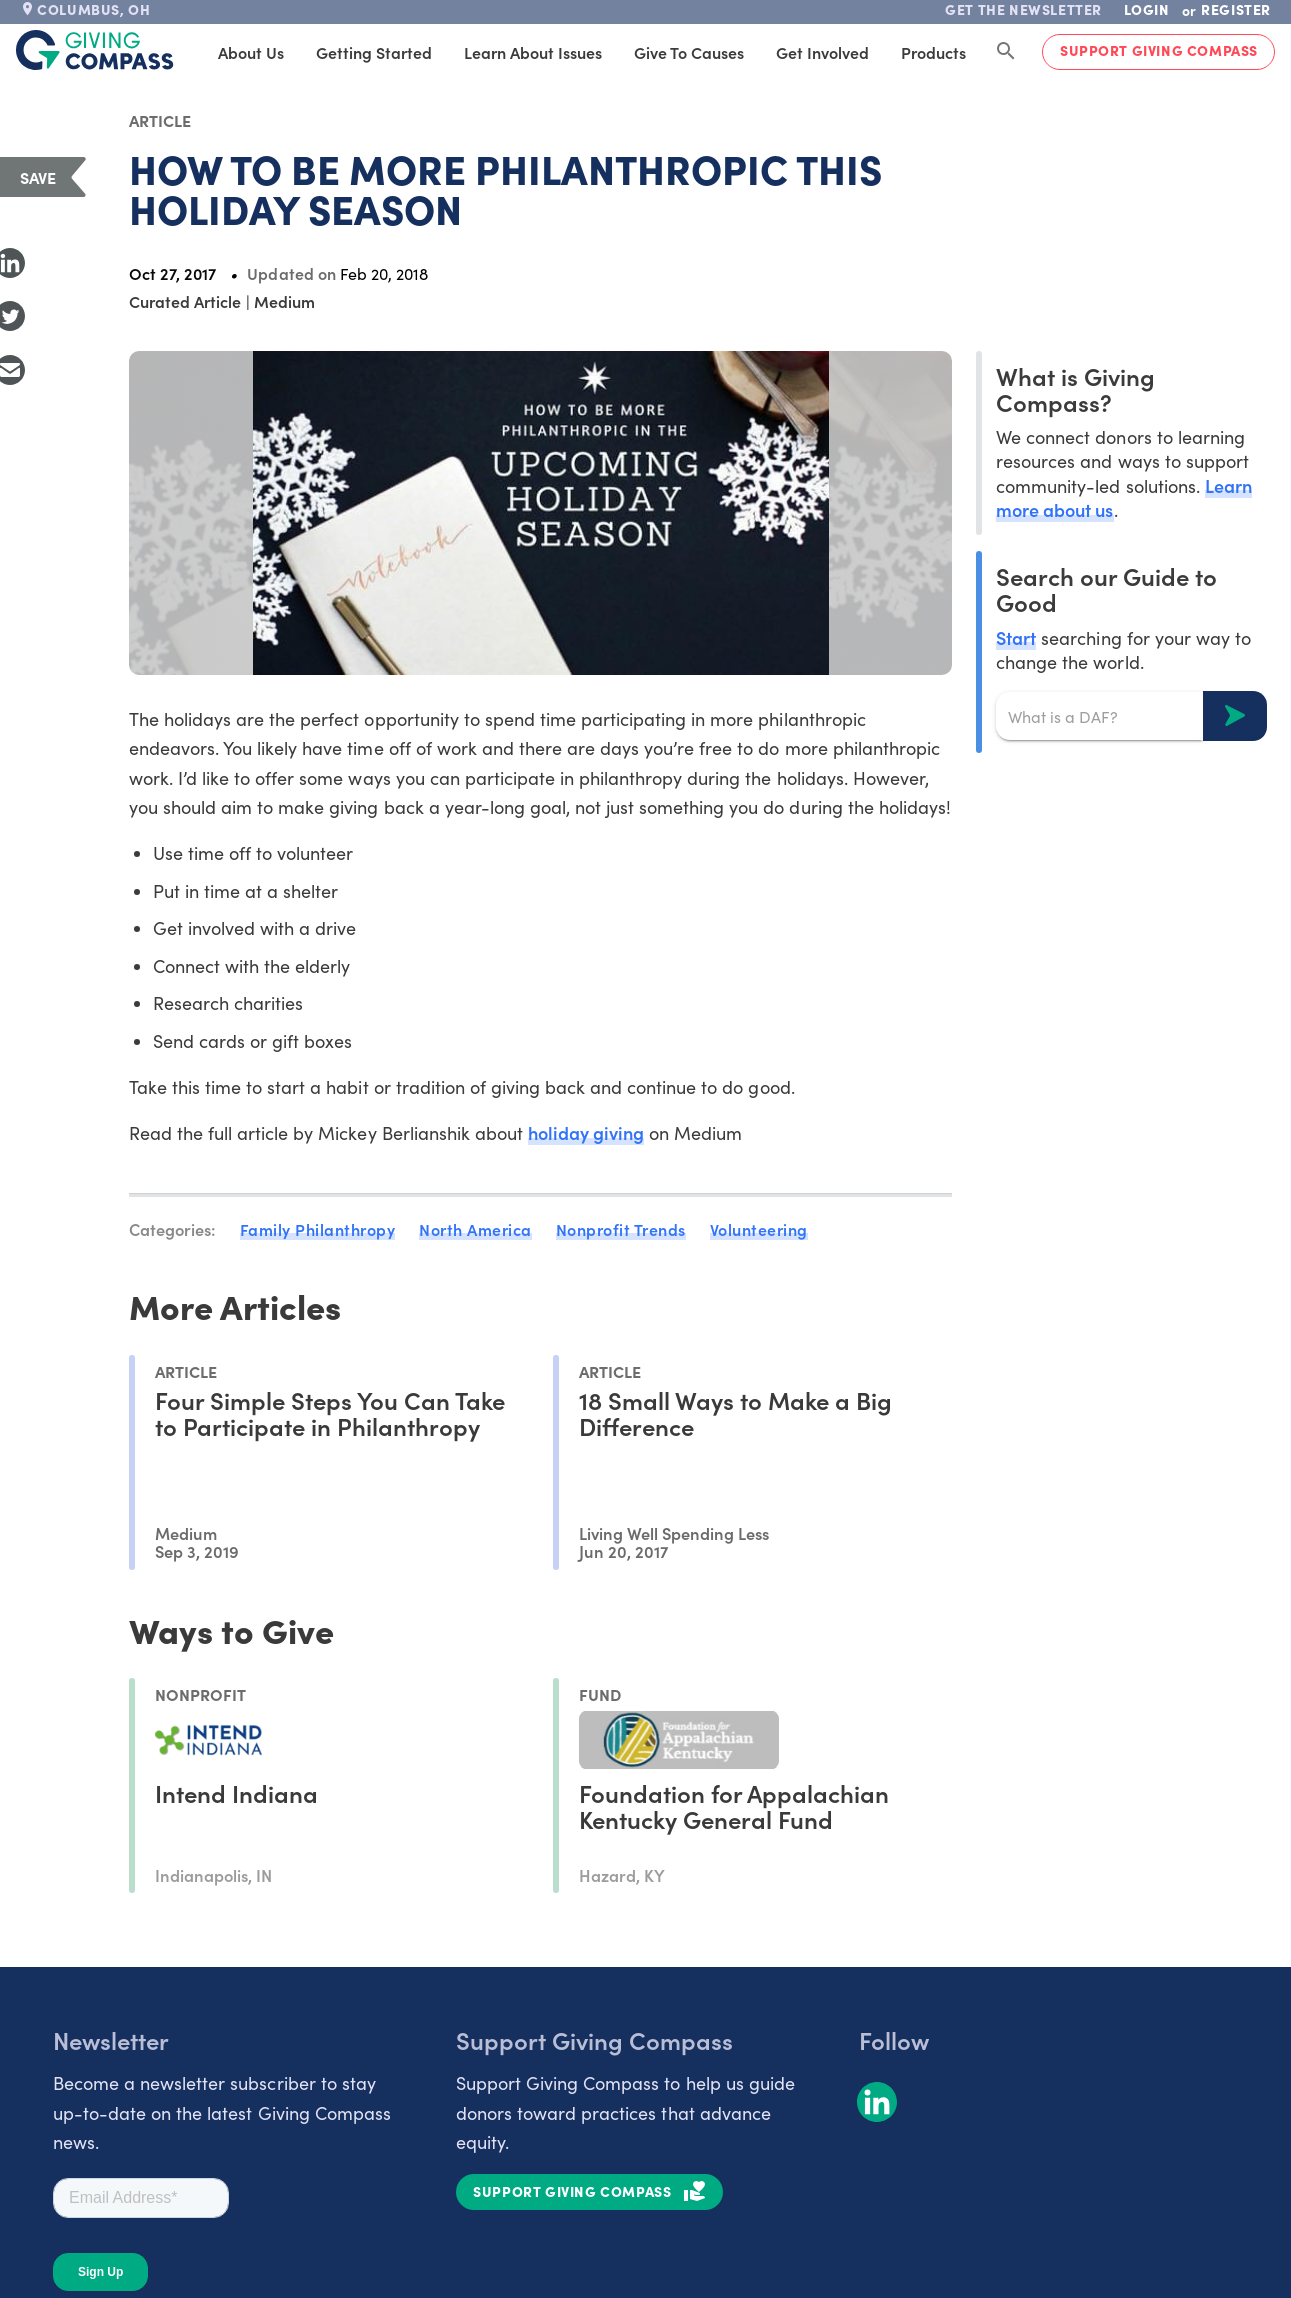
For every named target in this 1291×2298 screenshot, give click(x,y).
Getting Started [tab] (374, 52)
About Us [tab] (251, 52)
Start (1016, 637)
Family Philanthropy (318, 1229)
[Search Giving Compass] (1006, 52)
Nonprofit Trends (621, 1229)
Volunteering (759, 1229)
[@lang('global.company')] (95, 50)
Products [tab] (933, 52)
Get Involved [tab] (822, 52)
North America (475, 1229)
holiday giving (586, 1132)
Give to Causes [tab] (689, 52)
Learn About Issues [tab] (533, 52)
